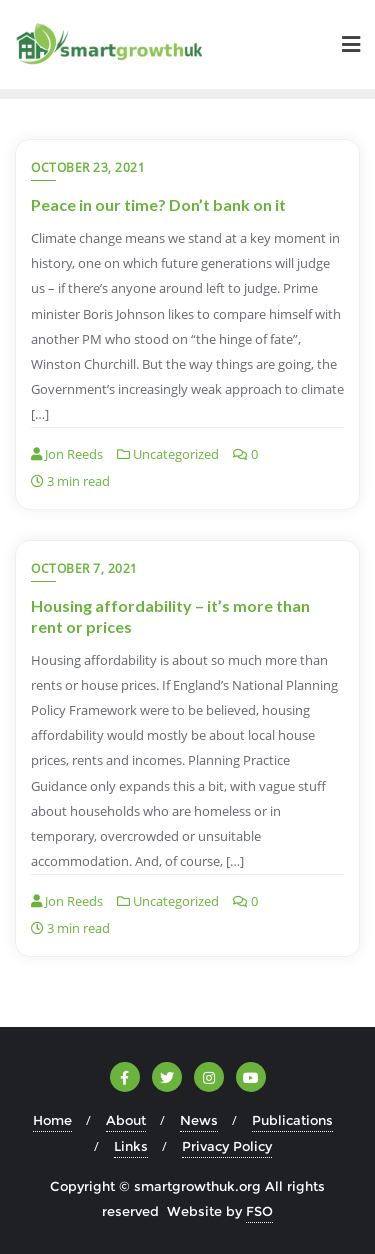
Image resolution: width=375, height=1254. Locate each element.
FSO (259, 1211)
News (199, 1120)
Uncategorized (168, 454)
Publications (292, 1120)
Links (131, 1146)
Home (52, 1120)
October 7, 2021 (84, 568)
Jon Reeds (67, 454)
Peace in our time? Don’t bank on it (158, 204)
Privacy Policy (227, 1146)
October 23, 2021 (88, 167)
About (126, 1120)
